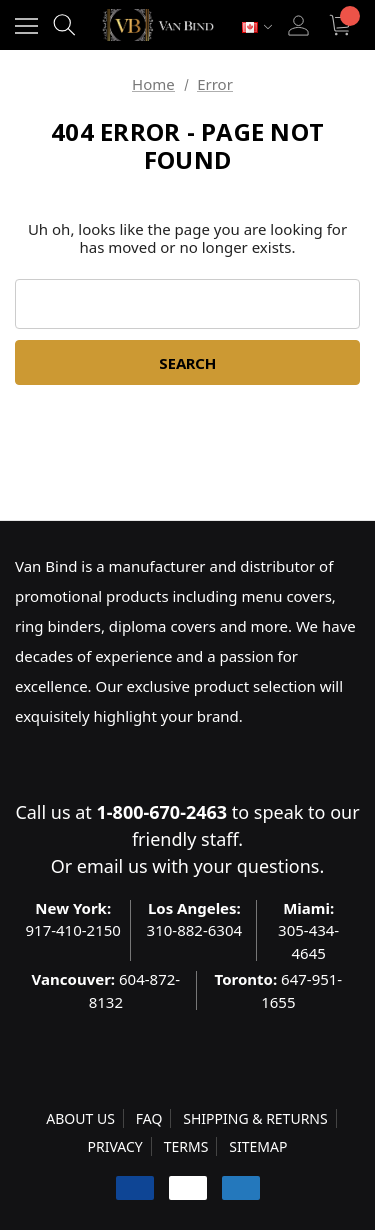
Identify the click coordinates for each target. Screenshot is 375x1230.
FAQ (149, 1118)
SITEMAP (258, 1146)
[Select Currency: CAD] (257, 27)
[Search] (64, 25)
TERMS (186, 1146)
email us (112, 866)
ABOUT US (80, 1118)
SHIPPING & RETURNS (255, 1118)
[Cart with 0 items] (342, 25)
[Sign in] (298, 25)
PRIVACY (115, 1146)
